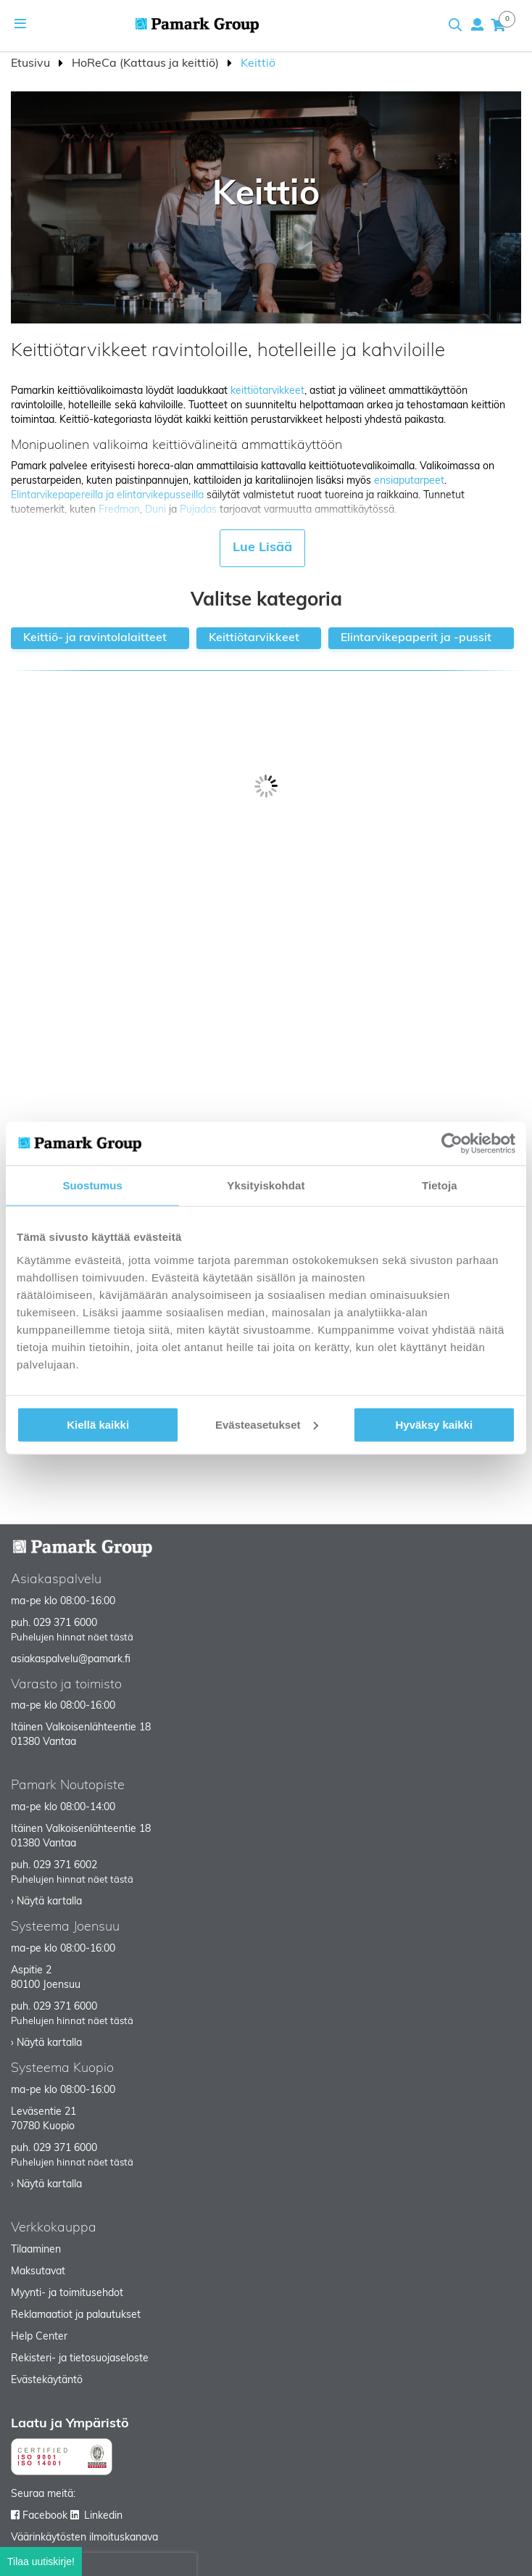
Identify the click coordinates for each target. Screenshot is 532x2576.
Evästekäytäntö (47, 2380)
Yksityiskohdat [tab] (265, 1185)
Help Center (39, 2337)
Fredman (119, 510)
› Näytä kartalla (46, 1901)
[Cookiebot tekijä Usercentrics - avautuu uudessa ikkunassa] (451, 1144)
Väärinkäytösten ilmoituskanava (84, 2537)
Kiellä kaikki (98, 1424)
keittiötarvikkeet (267, 391)
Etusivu (32, 64)
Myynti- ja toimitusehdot (67, 2293)
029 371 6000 (65, 1623)
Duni (155, 510)
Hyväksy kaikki (434, 1424)
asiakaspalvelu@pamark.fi (70, 1659)
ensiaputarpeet (409, 481)
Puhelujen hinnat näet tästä (72, 1638)
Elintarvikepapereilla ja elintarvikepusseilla (107, 495)
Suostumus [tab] (92, 1185)
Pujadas (198, 510)
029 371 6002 (65, 1865)
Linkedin (103, 2516)
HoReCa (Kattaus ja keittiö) (147, 64)
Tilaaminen (36, 2250)
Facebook (44, 2516)
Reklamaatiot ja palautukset (76, 2315)
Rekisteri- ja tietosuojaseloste (80, 2358)
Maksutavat (38, 2271)
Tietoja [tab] (439, 1185)
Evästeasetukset (266, 1424)
